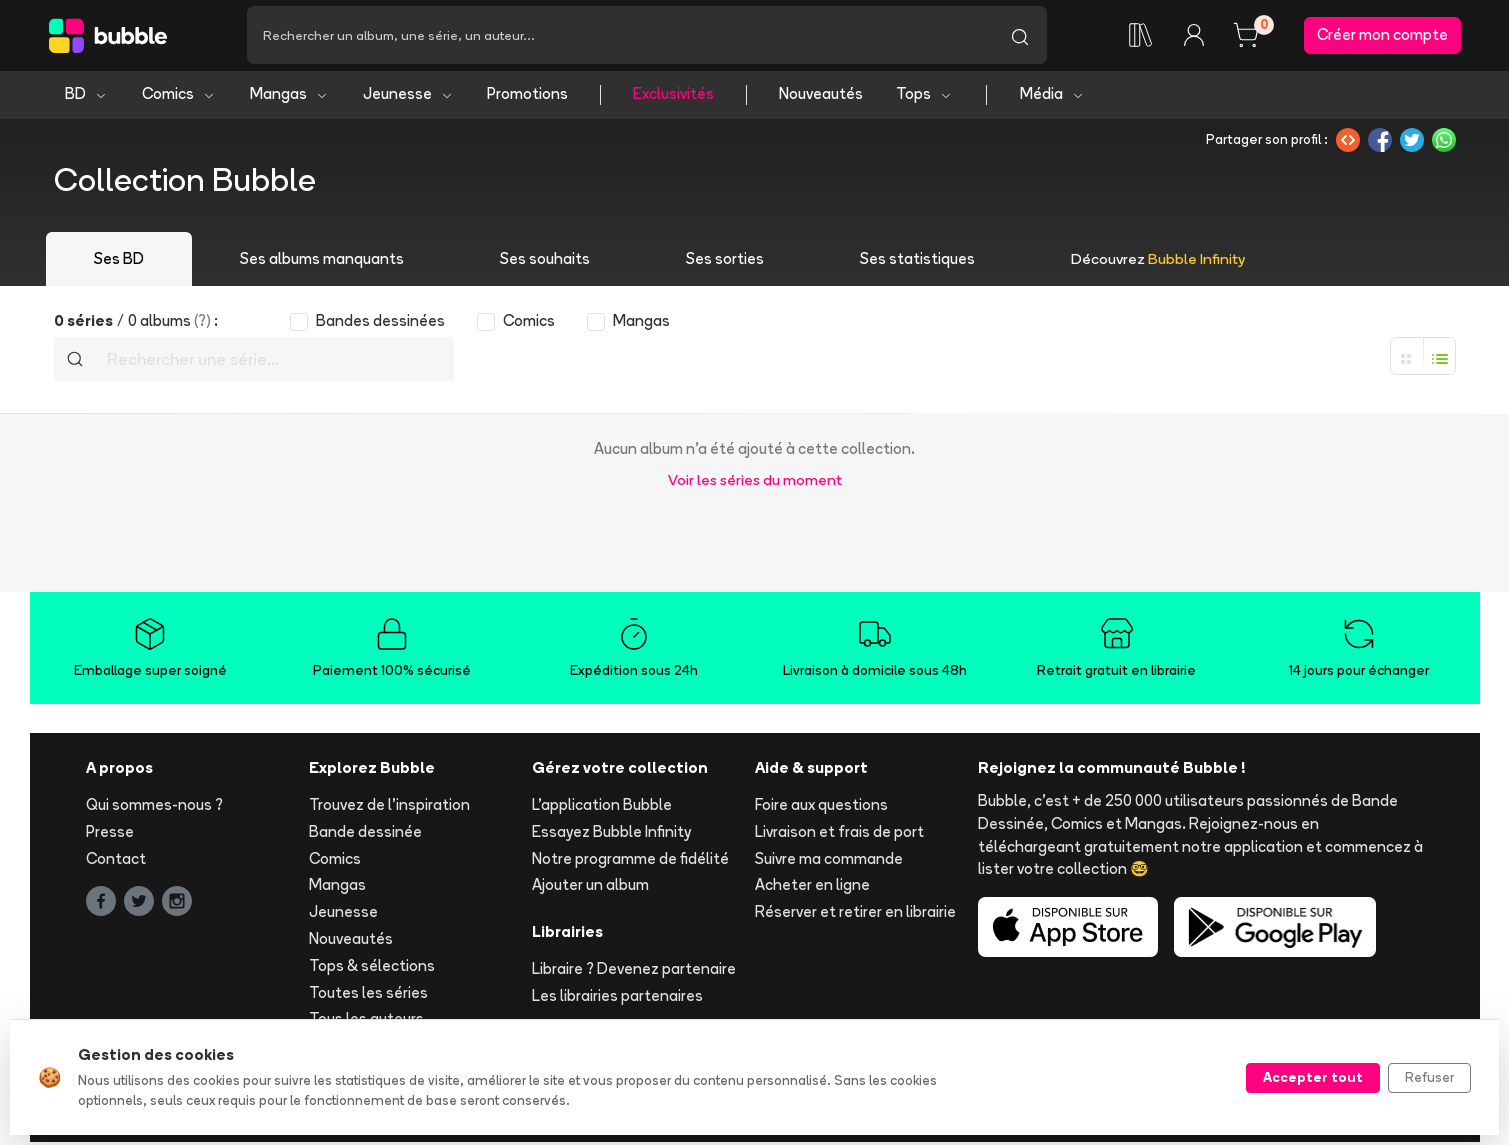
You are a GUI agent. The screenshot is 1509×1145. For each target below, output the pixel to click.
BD (86, 97)
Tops (924, 97)
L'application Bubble (602, 807)
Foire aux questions (821, 807)
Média (1052, 97)
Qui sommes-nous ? (154, 807)
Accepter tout (1313, 1077)
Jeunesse (408, 97)
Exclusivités (673, 97)
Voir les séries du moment (755, 482)
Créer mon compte (1382, 36)
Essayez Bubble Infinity (611, 834)
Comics (179, 97)
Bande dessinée (365, 834)
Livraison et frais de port (839, 834)
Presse (110, 834)
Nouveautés (821, 97)
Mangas (289, 97)
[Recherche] (620, 37)
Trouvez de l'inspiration (389, 807)
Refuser (1429, 1077)
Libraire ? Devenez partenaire (634, 971)
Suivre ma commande (829, 861)
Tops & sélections (372, 968)
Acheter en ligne (812, 888)
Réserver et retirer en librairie (855, 915)
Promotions (527, 97)
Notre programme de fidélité (630, 861)
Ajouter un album (590, 888)
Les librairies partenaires (617, 998)
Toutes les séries (368, 995)
